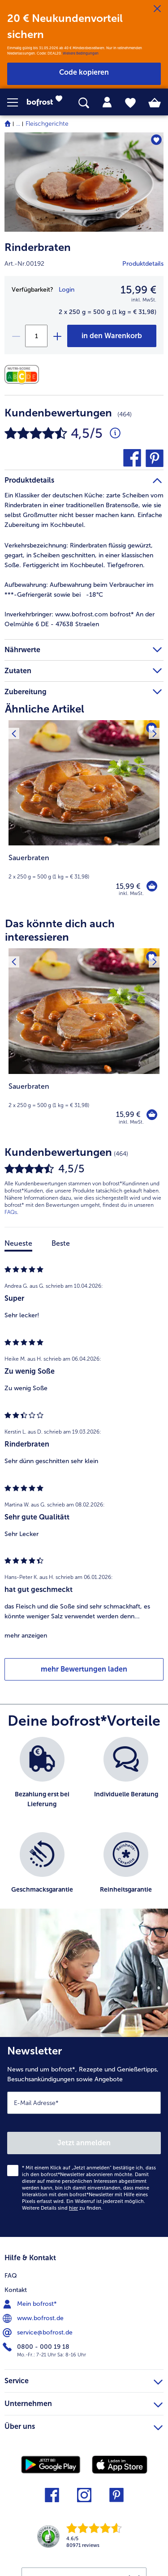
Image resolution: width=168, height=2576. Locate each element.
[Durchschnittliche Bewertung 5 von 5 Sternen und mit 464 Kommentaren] (115, 433)
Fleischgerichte (47, 123)
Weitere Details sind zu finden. (62, 2208)
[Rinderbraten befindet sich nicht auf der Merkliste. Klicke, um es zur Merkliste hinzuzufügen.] (156, 139)
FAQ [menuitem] (10, 2275)
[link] (47, 102)
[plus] (57, 336)
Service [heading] (83, 2379)
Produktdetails (143, 263)
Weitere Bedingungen (81, 53)
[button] (17, 102)
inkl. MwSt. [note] (131, 893)
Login (66, 289)
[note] (84, 867)
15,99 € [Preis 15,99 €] (128, 886)
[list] (84, 1827)
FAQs (10, 1212)
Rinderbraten (37, 247)
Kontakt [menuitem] (15, 2290)
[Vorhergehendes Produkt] (13, 725)
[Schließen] (157, 9)
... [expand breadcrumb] (18, 123)
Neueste (18, 1243)
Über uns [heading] (83, 2425)
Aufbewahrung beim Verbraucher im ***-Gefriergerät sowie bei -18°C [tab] (79, 589)
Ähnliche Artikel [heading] (44, 708)
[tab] (107, 102)
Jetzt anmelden (84, 2143)
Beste (61, 1243)
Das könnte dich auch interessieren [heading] (60, 930)
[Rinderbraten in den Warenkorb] (111, 336)
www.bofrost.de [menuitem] (34, 2318)
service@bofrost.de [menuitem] (38, 2332)
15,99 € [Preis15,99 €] (138, 289)
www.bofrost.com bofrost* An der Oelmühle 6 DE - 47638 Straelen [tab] (79, 619)
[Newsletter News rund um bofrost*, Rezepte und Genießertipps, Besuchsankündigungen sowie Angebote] (84, 2137)
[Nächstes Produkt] (154, 725)
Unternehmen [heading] (83, 2402)
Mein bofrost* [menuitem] (30, 2304)
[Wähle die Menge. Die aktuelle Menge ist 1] (36, 336)
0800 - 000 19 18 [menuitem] (36, 2347)
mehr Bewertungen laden (84, 1669)
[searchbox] (83, 103)
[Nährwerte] (23, 374)
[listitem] (42, 1780)
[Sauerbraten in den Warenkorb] (151, 886)
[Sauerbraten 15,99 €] (84, 814)
